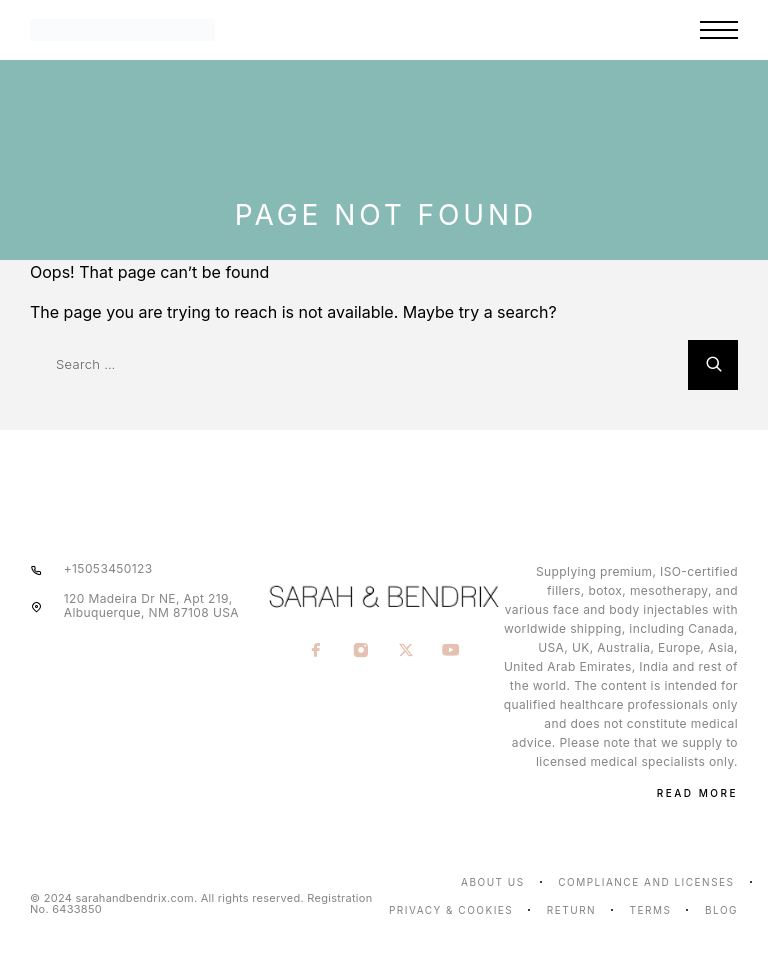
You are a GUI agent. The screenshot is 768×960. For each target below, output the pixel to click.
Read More (697, 793)
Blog (721, 910)
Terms (651, 910)
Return (571, 910)
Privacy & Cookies (451, 910)
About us (493, 882)
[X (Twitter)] (406, 651)
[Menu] (719, 30)
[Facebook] (316, 651)
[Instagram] (361, 651)
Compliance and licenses (646, 882)
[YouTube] (451, 651)
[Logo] (194, 30)
